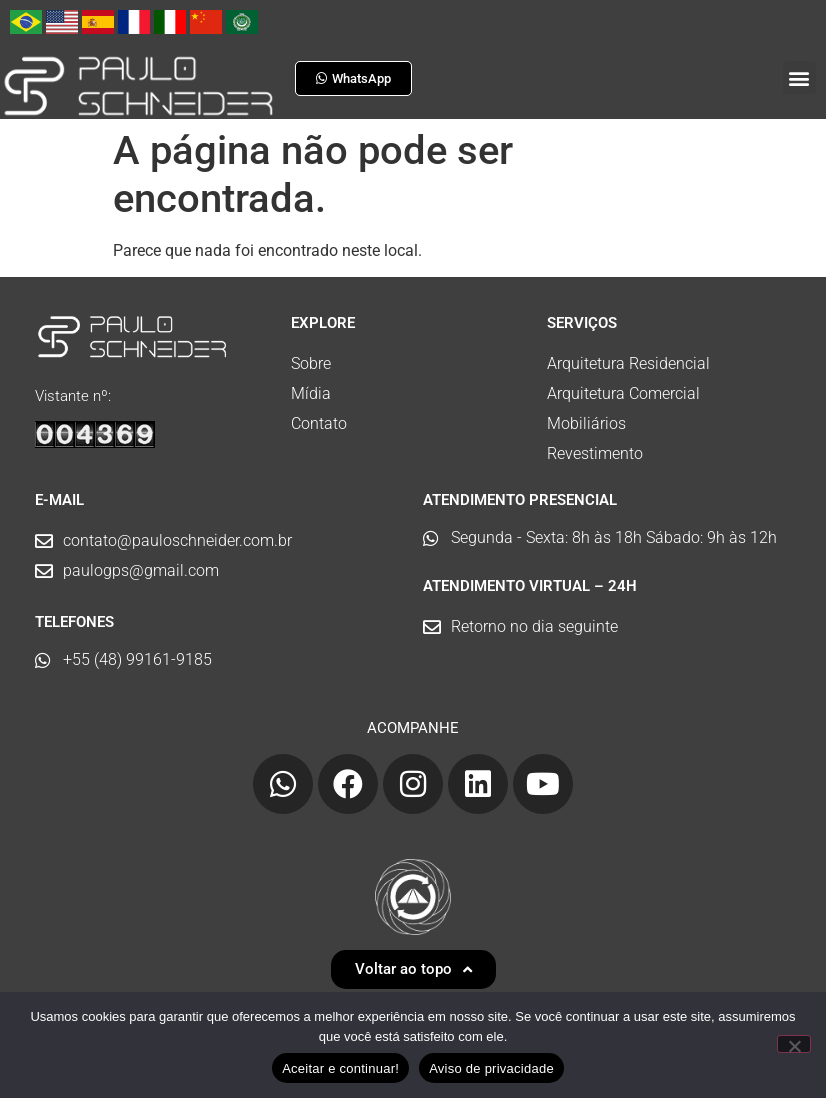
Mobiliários (586, 423)
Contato (319, 423)
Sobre (311, 363)
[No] (794, 1044)
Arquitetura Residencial (628, 363)
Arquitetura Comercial (623, 393)
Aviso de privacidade (491, 1068)
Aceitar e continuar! (340, 1068)
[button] (799, 77)
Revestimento (595, 453)
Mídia (311, 393)
